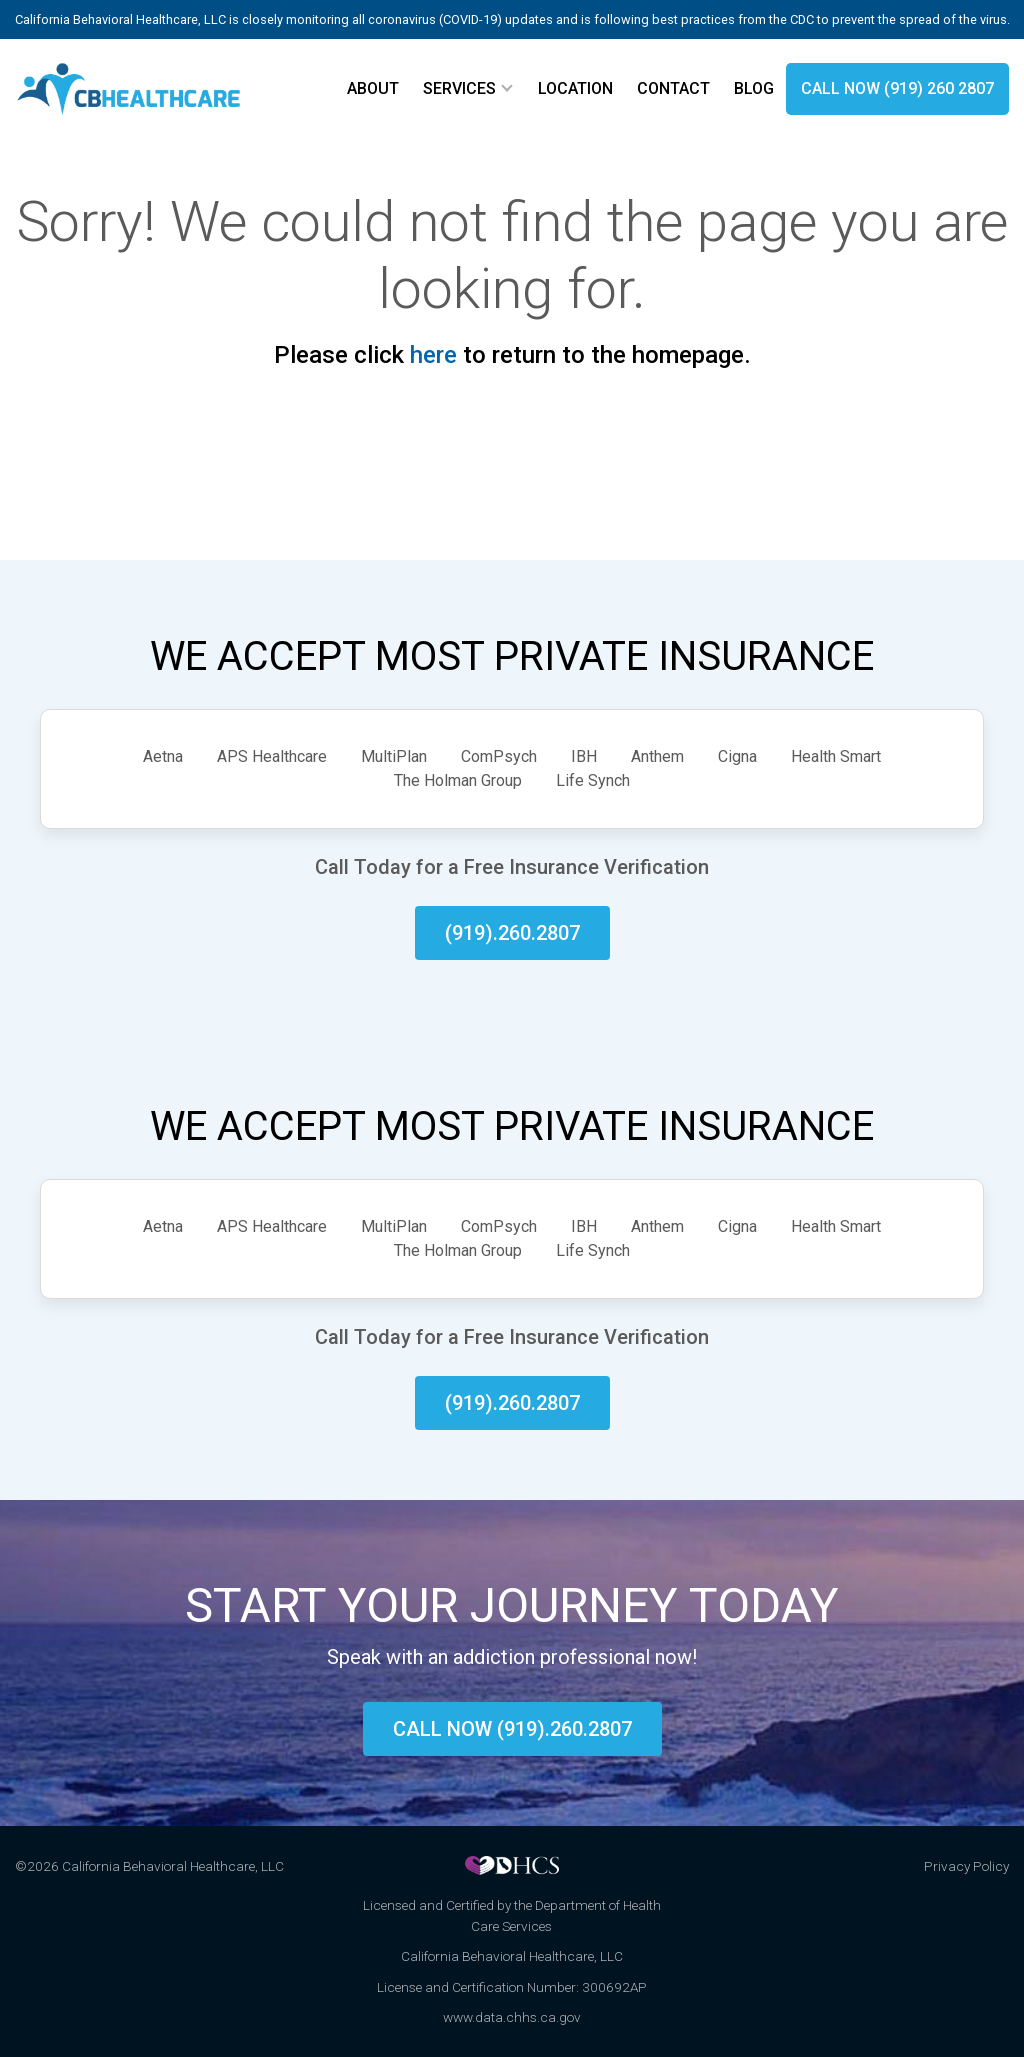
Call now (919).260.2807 (512, 1729)
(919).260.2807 (512, 933)
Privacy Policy (966, 1866)
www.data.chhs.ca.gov (512, 2017)
